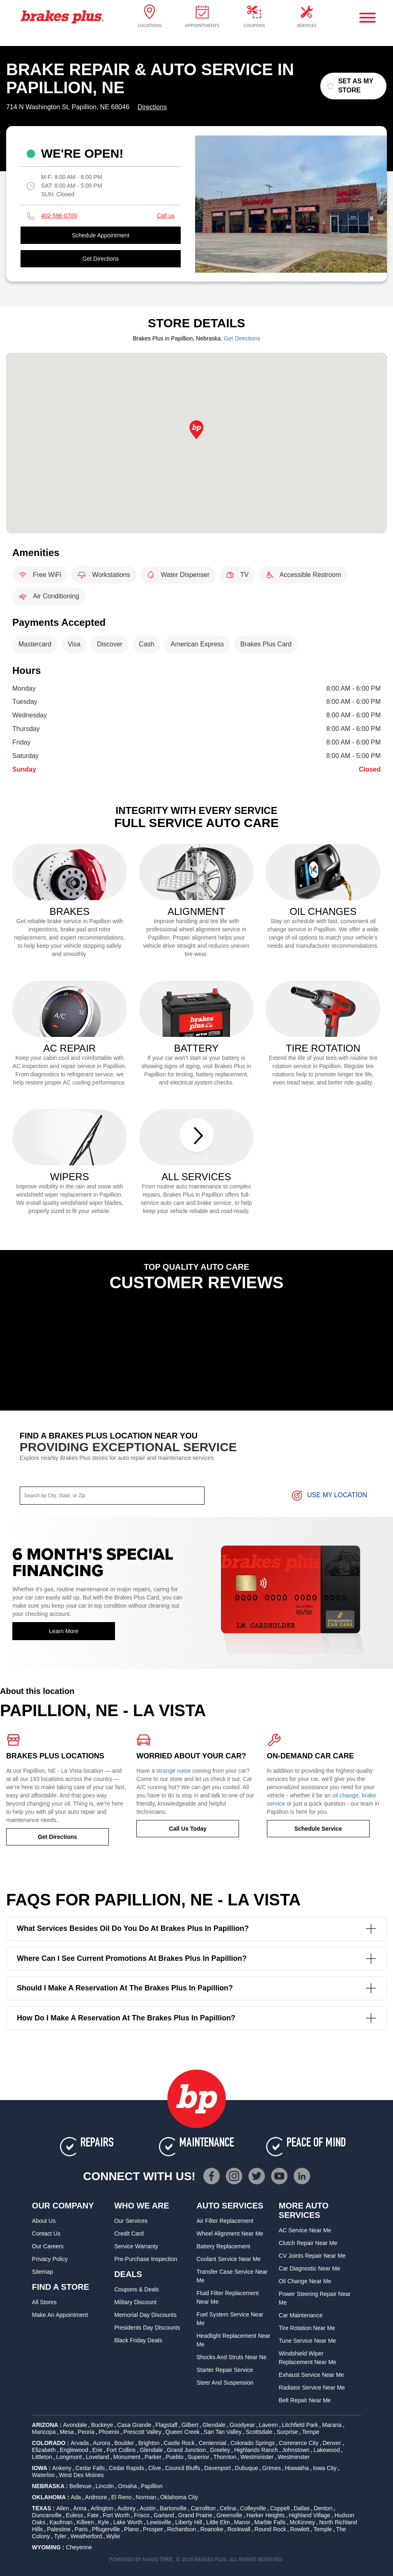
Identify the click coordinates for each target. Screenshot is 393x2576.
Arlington (102, 2508)
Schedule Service (318, 1828)
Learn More (63, 1631)
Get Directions (101, 258)
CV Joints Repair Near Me (312, 2255)
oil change (345, 1795)
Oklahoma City (179, 2497)
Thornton (225, 2457)
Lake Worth (127, 2522)
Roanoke (211, 2529)
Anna (80, 2508)
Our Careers (48, 2246)
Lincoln (105, 2486)
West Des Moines (81, 2475)
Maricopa (44, 2432)
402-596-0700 (59, 215)
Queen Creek (182, 2432)
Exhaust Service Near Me (311, 2374)
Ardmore (96, 2497)
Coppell (280, 2508)
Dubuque (246, 2468)
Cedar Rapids (126, 2468)
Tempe (310, 2432)
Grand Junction (186, 2450)
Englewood (74, 2450)
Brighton (148, 2443)
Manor (242, 2522)
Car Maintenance (301, 2315)
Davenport (217, 2468)
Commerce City (298, 2443)
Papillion (152, 2486)
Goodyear (242, 2425)
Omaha (127, 2486)
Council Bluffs (182, 2468)
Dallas (302, 2508)
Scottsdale (259, 2432)
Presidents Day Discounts (147, 2327)
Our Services (130, 2221)
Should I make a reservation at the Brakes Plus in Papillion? (196, 1988)
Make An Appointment (60, 2315)
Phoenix (109, 2432)
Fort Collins (121, 2450)
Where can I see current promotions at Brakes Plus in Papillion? (196, 1958)
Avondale (75, 2425)
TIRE (166, 2559)
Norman (146, 2497)
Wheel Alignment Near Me (230, 2233)
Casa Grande (134, 2425)
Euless (74, 2515)
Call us (166, 215)
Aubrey (126, 2508)
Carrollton (203, 2508)
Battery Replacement (224, 2246)
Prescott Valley (142, 2432)
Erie (97, 2450)
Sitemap (42, 2271)
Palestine (59, 2529)
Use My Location (329, 1495)
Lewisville (159, 2522)
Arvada (80, 2443)
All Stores (44, 2302)
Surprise (287, 2432)
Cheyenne (79, 2547)
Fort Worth (116, 2515)
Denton (323, 2508)
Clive (154, 2468)
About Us (44, 2221)
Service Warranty (136, 2246)
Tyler (60, 2536)
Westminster (294, 2457)
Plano (131, 2529)
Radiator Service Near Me (312, 2387)
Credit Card (129, 2233)
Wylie (113, 2536)
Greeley (220, 2450)
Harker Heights (265, 2515)
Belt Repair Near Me (305, 2400)
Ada (76, 2497)
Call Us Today (188, 1828)
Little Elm (218, 2522)
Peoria (86, 2432)
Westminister (257, 2457)
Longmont (69, 2457)
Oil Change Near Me (305, 2281)
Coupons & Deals (136, 2289)
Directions (152, 106)
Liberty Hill (188, 2522)
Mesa (67, 2432)
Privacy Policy (50, 2259)
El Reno (121, 2497)
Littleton (42, 2457)
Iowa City (325, 2468)
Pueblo (174, 2457)
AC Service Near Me (305, 2230)
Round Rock (270, 2529)
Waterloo (43, 2475)
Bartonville (173, 2508)
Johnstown (296, 2450)
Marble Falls (269, 2522)
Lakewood (327, 2450)
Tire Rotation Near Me (307, 2328)
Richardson (181, 2529)
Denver (331, 2443)
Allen (62, 2508)
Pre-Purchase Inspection (145, 2259)
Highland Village (309, 2515)
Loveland (97, 2457)
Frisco (141, 2515)
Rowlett (300, 2529)
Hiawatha (297, 2468)
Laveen (268, 2425)
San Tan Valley (222, 2432)
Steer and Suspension (225, 2382)
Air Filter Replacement (225, 2221)
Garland (164, 2515)
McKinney (302, 2522)
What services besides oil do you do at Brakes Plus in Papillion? (196, 1928)
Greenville (229, 2515)
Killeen (85, 2522)
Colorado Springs (252, 2443)
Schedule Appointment (100, 235)
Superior (198, 2457)
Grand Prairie (195, 2515)
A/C (141, 1787)
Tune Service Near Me (307, 2340)
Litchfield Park (300, 2425)
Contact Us (46, 2233)
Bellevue (80, 2486)
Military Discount (135, 2302)
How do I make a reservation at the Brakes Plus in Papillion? (196, 2018)
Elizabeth (44, 2450)
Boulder (124, 2443)
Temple (322, 2529)
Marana (331, 2425)
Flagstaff (166, 2425)
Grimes (271, 2468)
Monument (126, 2457)
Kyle (103, 2522)
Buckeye (102, 2425)
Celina (228, 2508)
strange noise (173, 1770)
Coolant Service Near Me (229, 2259)
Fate (93, 2515)
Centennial (212, 2443)
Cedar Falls (90, 2468)
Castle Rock (179, 2443)
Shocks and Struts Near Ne (232, 2357)
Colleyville (253, 2508)
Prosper (153, 2529)
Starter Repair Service (225, 2370)
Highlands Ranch (256, 2450)
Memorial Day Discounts (145, 2315)
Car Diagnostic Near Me (309, 2268)
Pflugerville (106, 2529)
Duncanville (47, 2515)
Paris (81, 2529)
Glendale (213, 2425)
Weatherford (86, 2536)
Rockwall (239, 2529)
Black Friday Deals (138, 2340)
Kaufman (60, 2522)
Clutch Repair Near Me (308, 2243)
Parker (153, 2457)
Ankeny (61, 2468)
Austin (148, 2508)
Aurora (101, 2443)
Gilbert (190, 2425)
